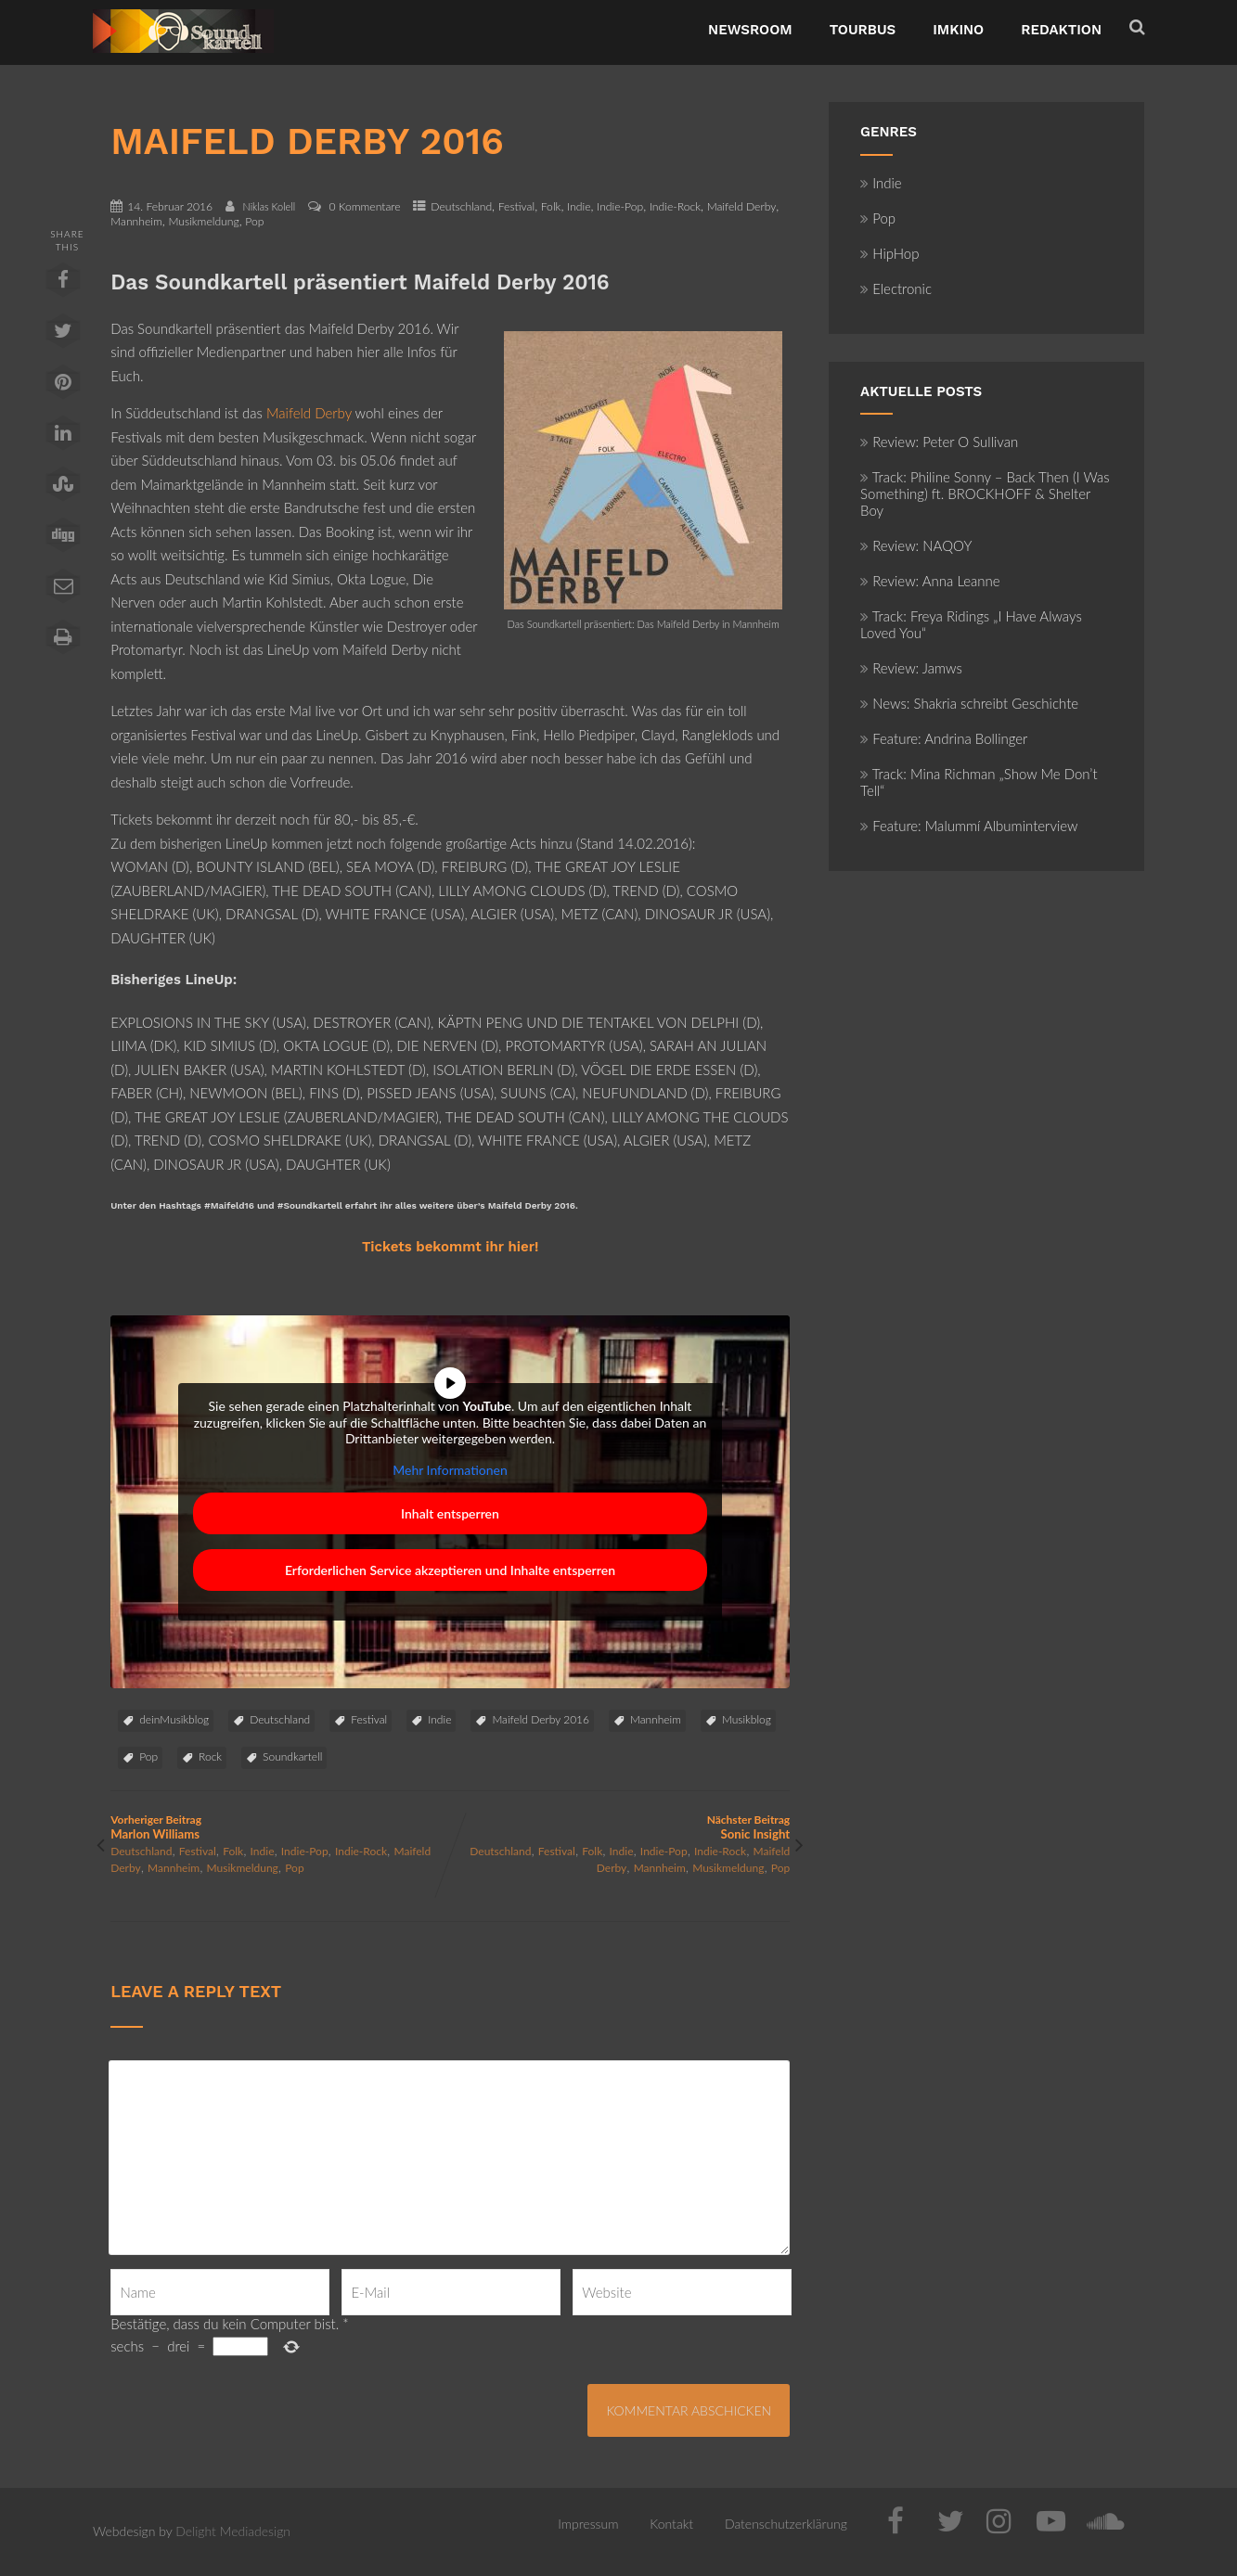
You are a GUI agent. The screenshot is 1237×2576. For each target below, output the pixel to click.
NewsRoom (750, 29)
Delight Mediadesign (232, 2531)
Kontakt (671, 2523)
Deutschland (461, 206)
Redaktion (1061, 29)
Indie (578, 206)
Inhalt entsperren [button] (450, 1513)
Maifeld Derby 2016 (540, 1719)
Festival (516, 206)
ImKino (958, 29)
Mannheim (136, 221)
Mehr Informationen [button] (450, 1470)
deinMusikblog (174, 1719)
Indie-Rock (675, 206)
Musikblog (746, 1719)
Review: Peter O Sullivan (939, 441)
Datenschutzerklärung (786, 2523)
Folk (551, 206)
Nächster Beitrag (620, 1827)
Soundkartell (292, 1756)
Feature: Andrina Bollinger (943, 738)
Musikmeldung (203, 221)
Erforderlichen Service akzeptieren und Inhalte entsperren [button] (450, 1570)
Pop (254, 221)
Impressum (588, 2523)
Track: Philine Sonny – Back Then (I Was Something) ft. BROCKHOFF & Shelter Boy (984, 493)
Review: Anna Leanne (930, 580)
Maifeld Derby (742, 206)
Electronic (896, 288)
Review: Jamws (911, 668)
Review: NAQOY (916, 545)
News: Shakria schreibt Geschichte (969, 703)
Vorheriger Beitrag (280, 1827)
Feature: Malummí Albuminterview (968, 825)
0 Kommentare (364, 206)
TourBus (863, 29)
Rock (210, 1756)
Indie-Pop (620, 206)
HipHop (889, 253)
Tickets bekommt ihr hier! (450, 1246)
